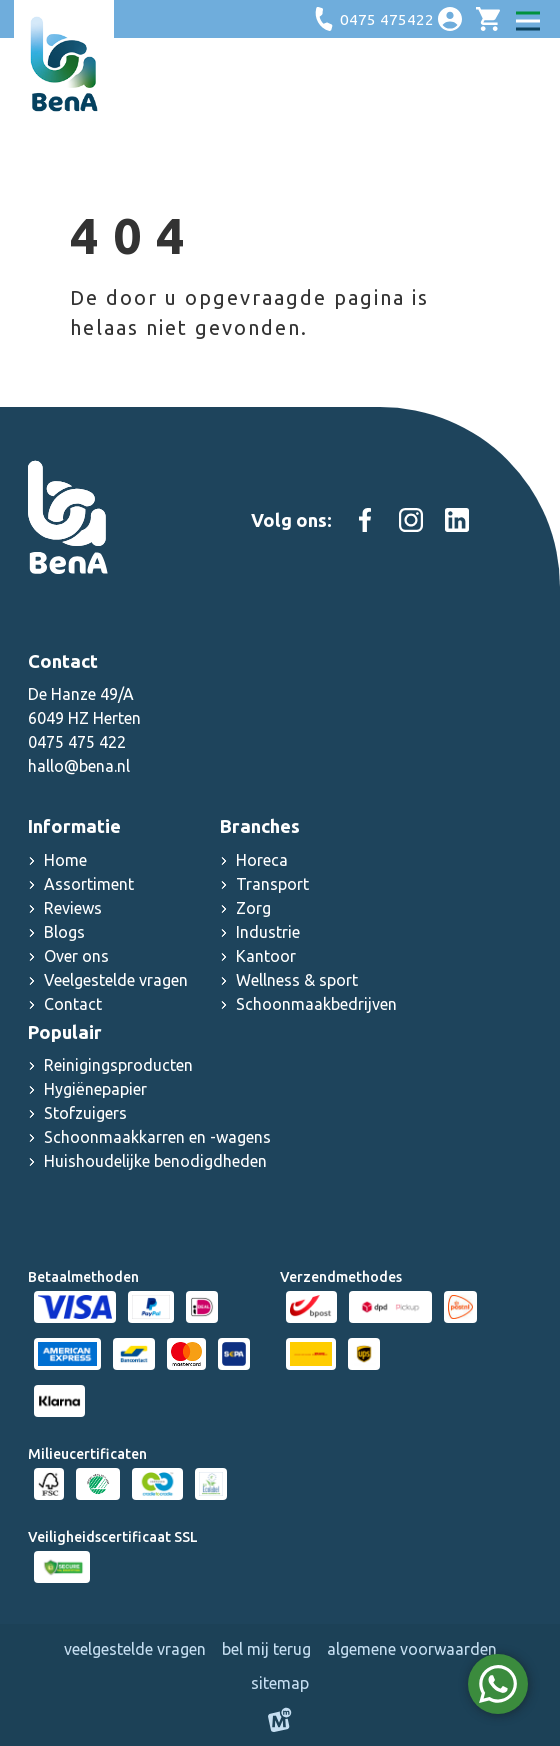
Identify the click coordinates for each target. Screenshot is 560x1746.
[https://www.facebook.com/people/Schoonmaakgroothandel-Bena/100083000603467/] (365, 520)
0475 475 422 (77, 742)
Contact (73, 1004)
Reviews (73, 908)
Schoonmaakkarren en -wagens (157, 1137)
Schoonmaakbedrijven (316, 1004)
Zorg (253, 908)
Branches (260, 826)
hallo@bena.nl (79, 766)
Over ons (76, 956)
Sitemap (280, 1683)
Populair (65, 1032)
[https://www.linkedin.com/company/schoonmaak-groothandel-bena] (457, 520)
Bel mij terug (266, 1649)
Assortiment (89, 884)
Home (65, 860)
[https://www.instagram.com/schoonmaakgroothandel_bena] (411, 520)
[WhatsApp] (498, 1684)
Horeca (262, 860)
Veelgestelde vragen (116, 980)
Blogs (64, 932)
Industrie (268, 932)
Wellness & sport (297, 980)
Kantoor (266, 956)
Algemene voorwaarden (412, 1649)
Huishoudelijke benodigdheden (155, 1161)
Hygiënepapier (95, 1089)
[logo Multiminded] (280, 1723)
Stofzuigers (85, 1113)
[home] (64, 64)
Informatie (74, 826)
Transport (272, 884)
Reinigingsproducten (118, 1065)
